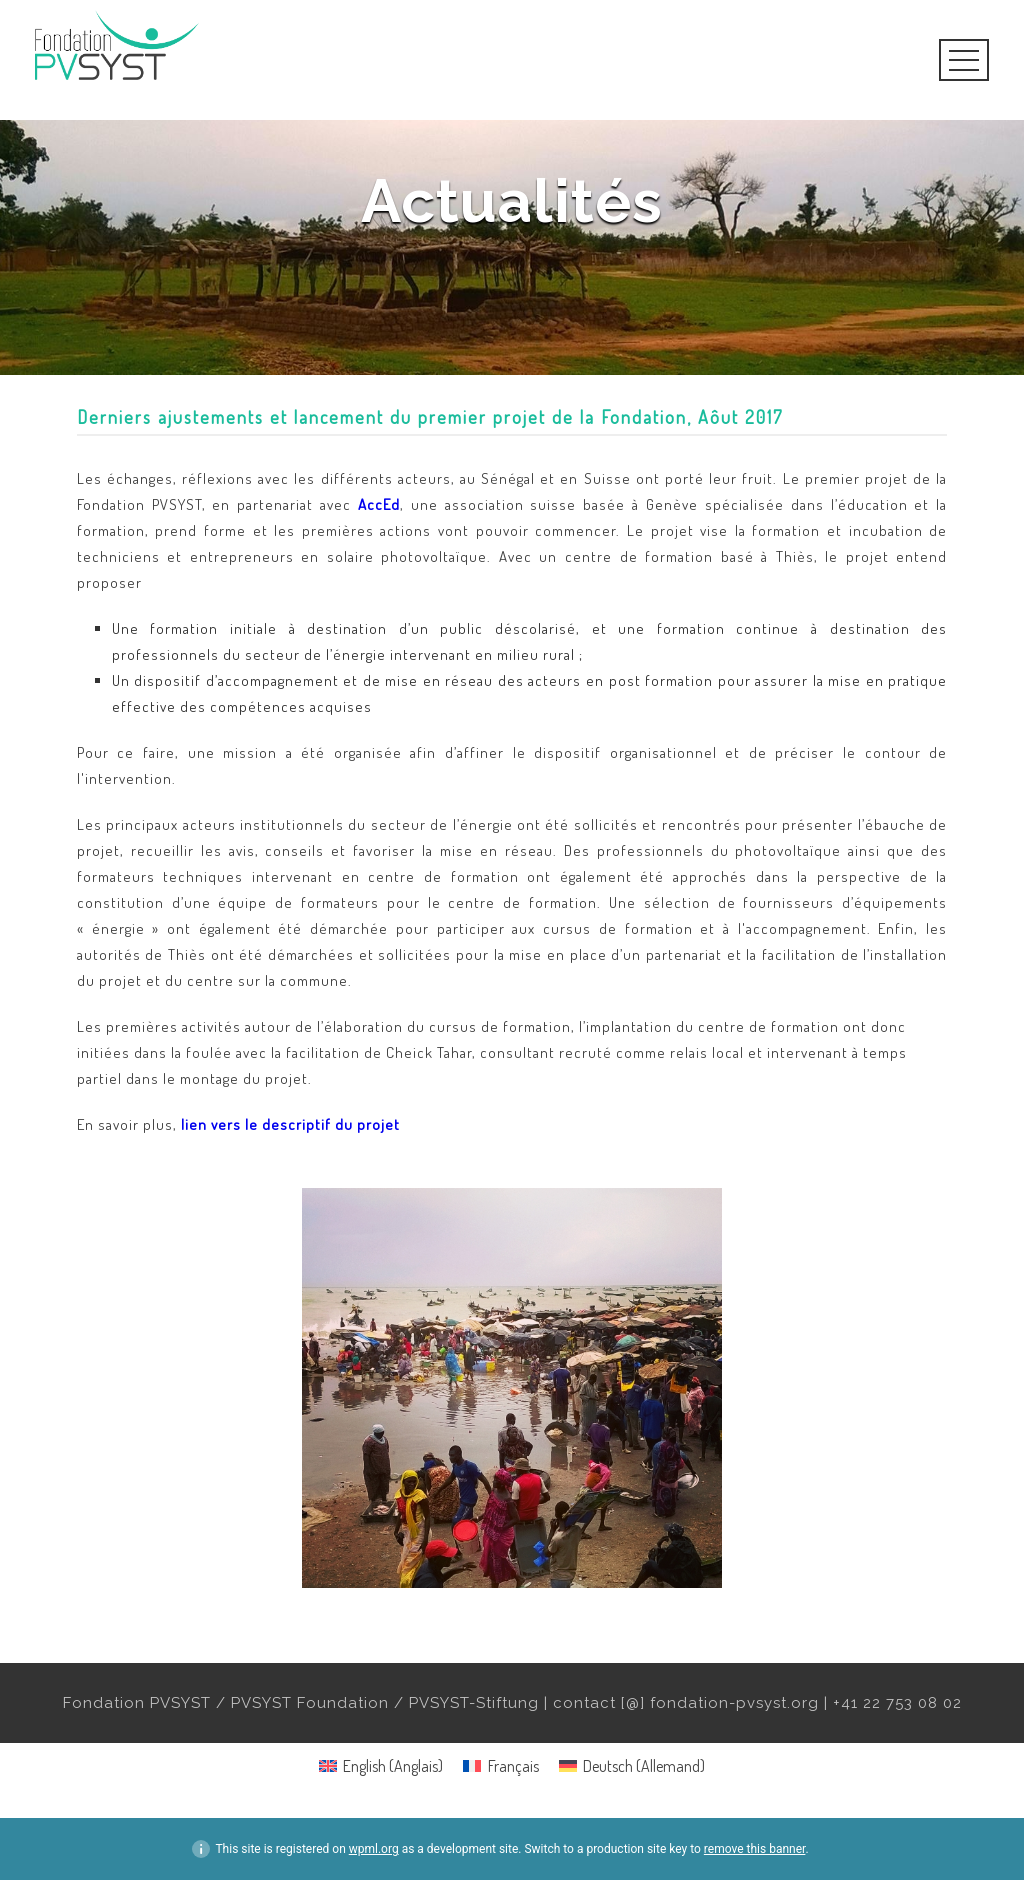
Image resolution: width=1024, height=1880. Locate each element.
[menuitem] (381, 1765)
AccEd (379, 504)
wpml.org (374, 1849)
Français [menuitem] (513, 1766)
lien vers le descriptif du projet (290, 1124)
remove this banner (755, 1849)
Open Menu (964, 60)
